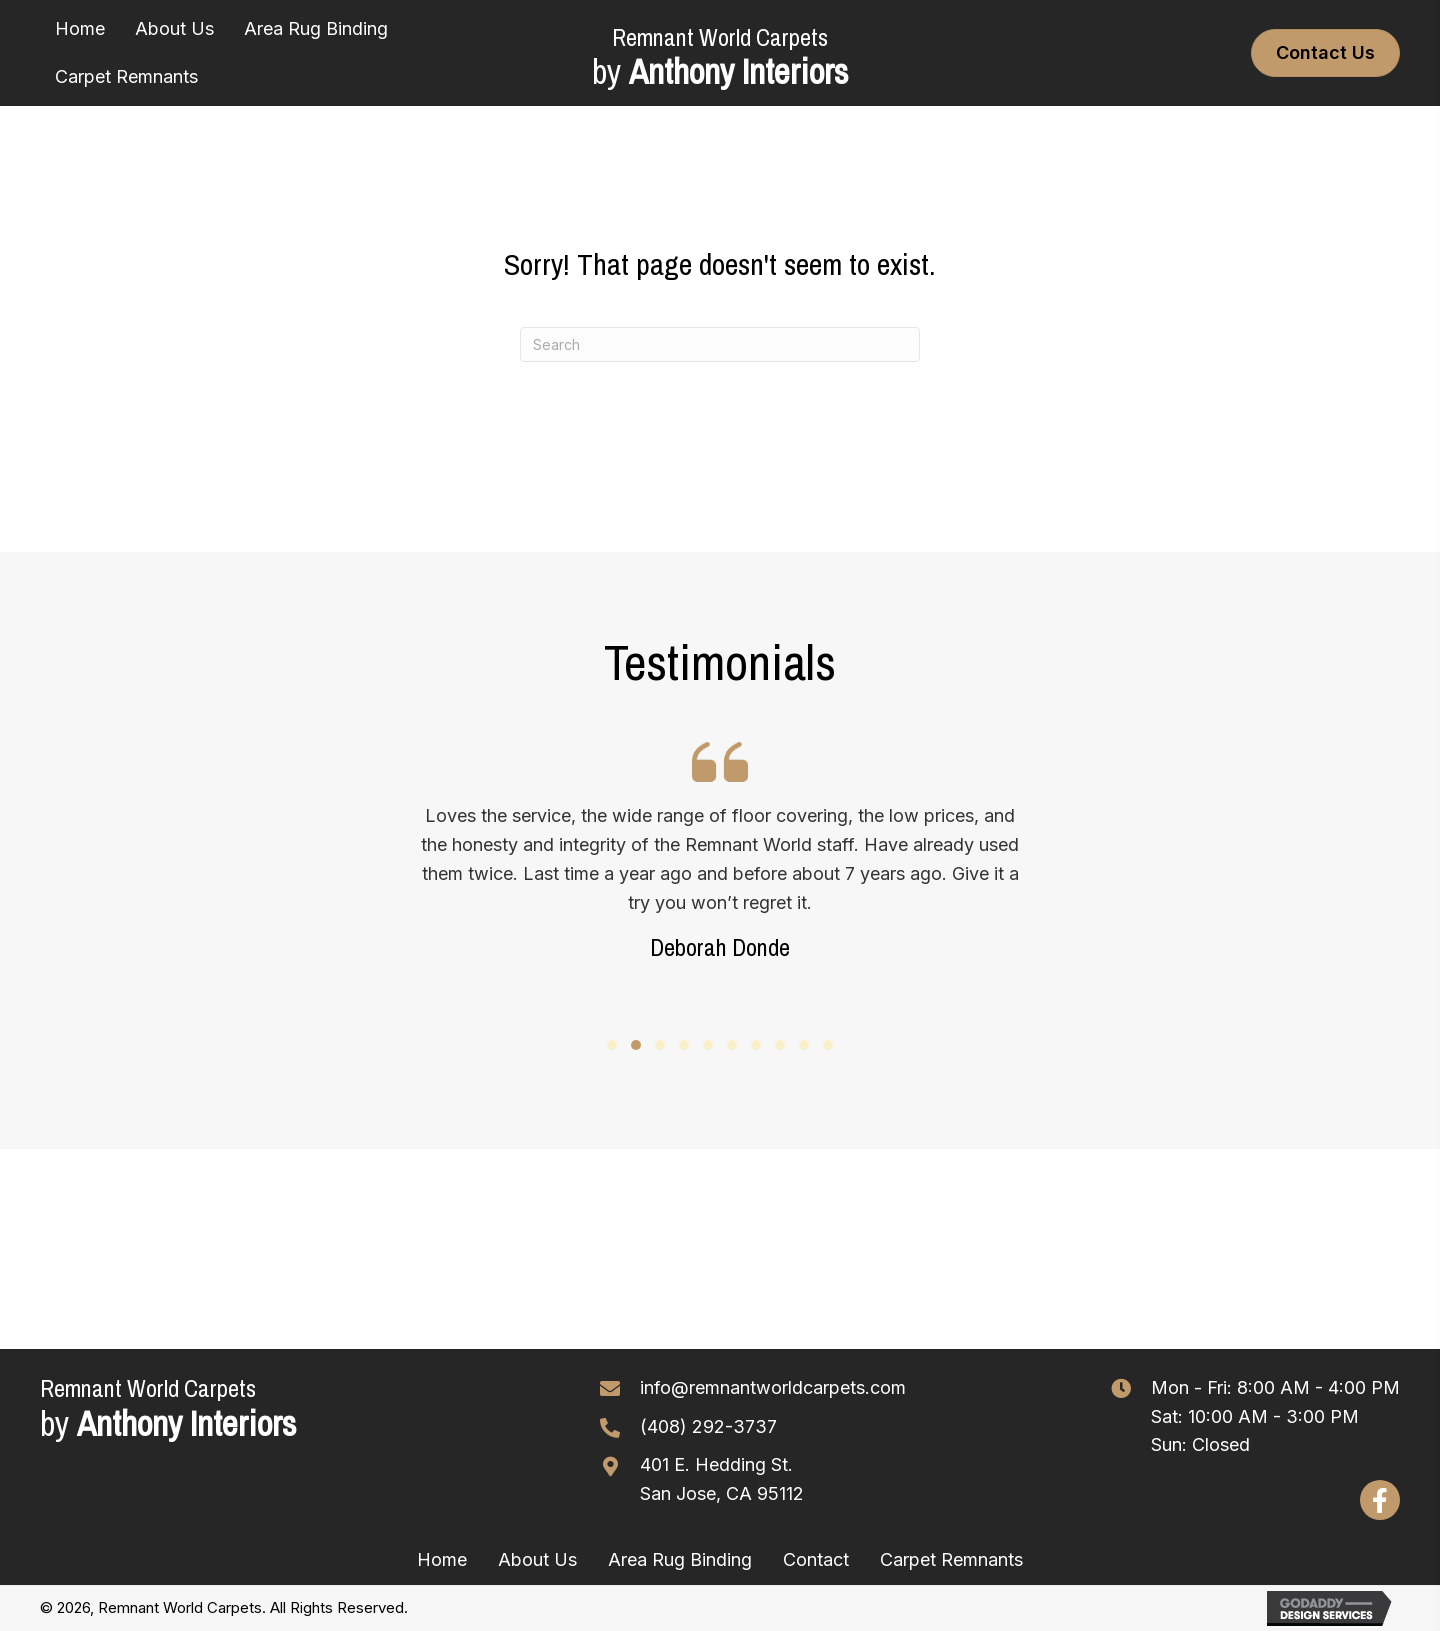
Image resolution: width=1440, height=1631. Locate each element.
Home (442, 1559)
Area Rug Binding (680, 1559)
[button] (612, 1045)
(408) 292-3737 (708, 1426)
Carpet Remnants (951, 1559)
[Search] (720, 344)
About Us (537, 1559)
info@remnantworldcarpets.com (773, 1387)
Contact (816, 1559)
